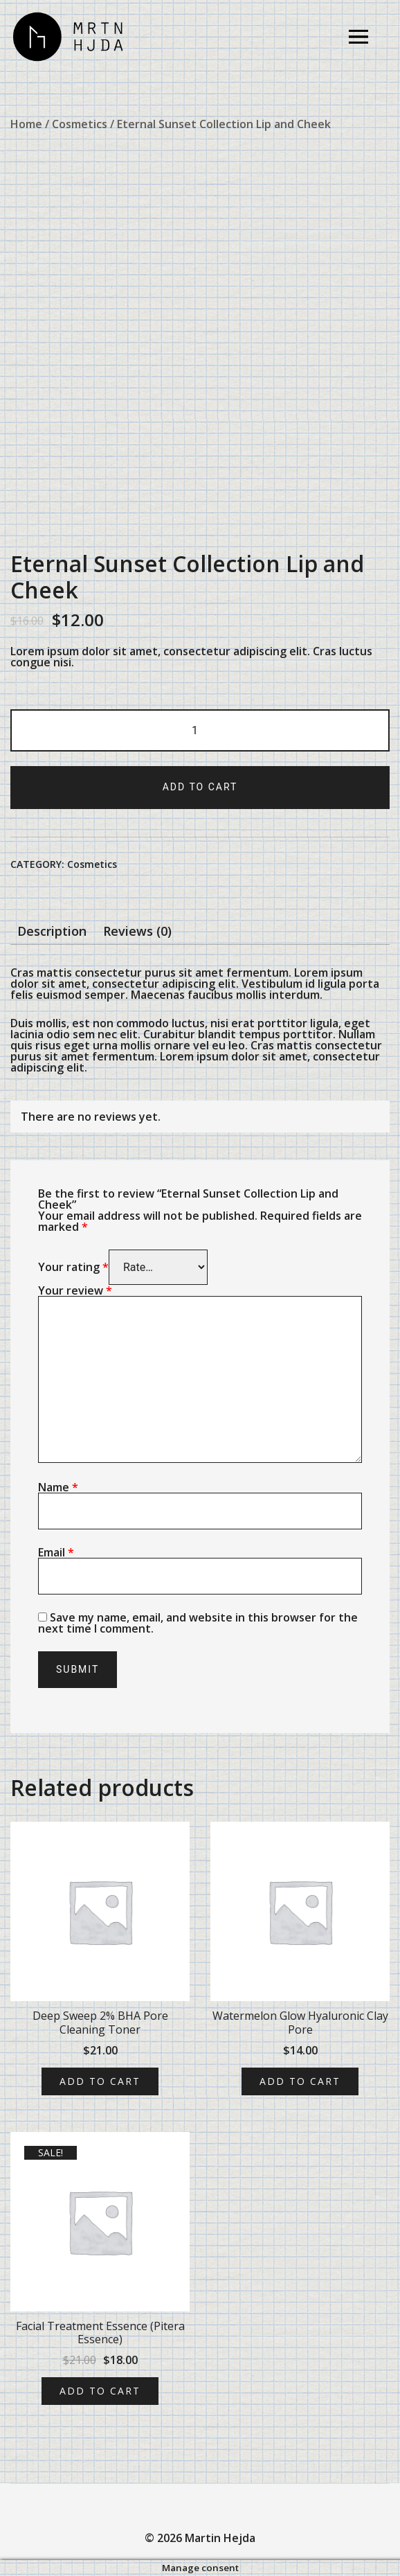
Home (26, 124)
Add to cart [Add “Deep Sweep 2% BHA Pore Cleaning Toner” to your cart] (100, 2081)
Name (58, 1487)
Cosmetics (79, 124)
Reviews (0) (137, 931)
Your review (75, 1290)
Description (52, 931)
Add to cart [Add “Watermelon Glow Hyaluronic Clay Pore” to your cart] (300, 2081)
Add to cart (200, 786)
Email (56, 1552)
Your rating (73, 1266)
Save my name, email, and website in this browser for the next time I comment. (198, 1623)
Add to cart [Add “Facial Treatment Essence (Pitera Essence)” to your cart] (100, 2390)
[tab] (51, 931)
